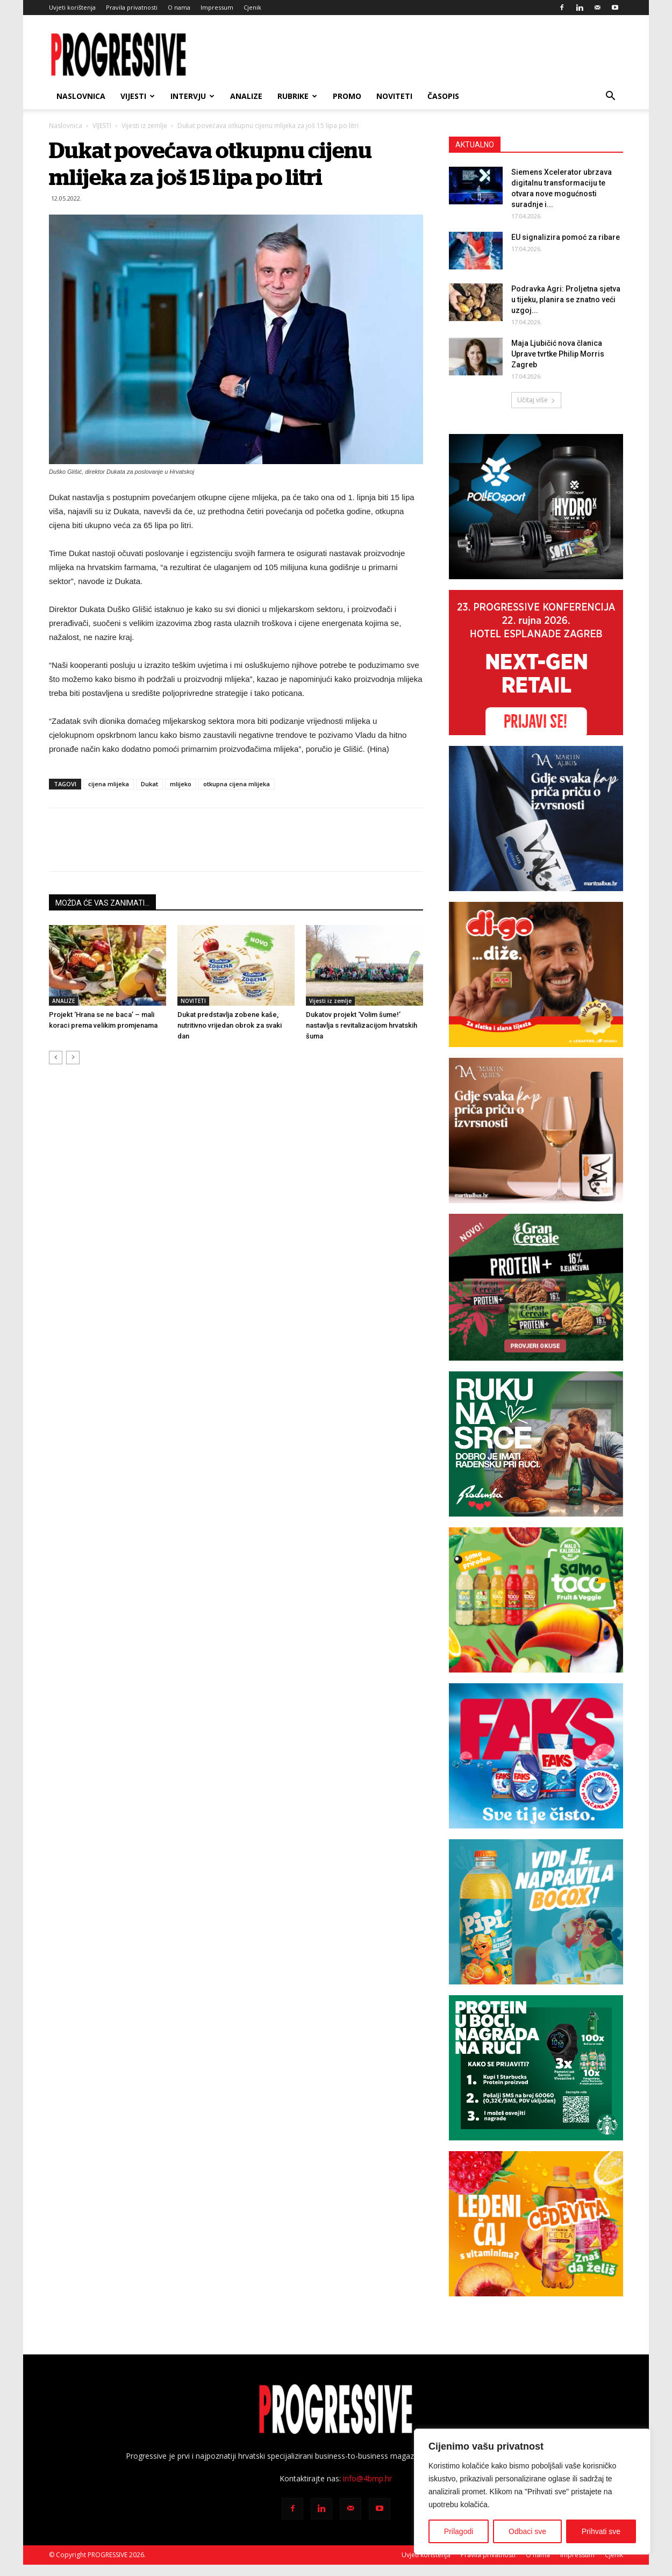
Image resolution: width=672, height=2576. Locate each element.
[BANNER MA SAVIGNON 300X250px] (536, 1130)
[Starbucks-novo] (536, 2067)
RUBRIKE (297, 96)
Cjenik (252, 7)
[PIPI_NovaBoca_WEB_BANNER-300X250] (536, 1911)
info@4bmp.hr (367, 2478)
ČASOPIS (443, 96)
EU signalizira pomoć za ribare (565, 237)
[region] (532, 2491)
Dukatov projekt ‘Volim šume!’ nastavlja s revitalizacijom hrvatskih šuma (361, 1025)
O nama (179, 7)
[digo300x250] (536, 974)
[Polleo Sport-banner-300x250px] (536, 506)
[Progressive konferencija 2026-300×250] (536, 662)
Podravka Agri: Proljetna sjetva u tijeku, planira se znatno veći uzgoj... (565, 299)
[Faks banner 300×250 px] (536, 1755)
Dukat (149, 784)
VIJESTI (137, 96)
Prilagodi (458, 2531)
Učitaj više (536, 399)
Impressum (217, 7)
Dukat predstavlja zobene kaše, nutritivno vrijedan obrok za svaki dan (229, 1025)
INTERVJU (192, 96)
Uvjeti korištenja (72, 7)
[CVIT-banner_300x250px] (536, 2223)
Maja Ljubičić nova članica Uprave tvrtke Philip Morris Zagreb (557, 354)
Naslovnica (80, 96)
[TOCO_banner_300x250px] (536, 1600)
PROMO (347, 96)
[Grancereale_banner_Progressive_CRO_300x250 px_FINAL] (536, 1287)
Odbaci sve (527, 2531)
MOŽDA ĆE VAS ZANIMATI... (102, 903)
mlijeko (180, 784)
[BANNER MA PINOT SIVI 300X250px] (536, 818)
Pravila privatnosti (132, 7)
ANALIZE (246, 96)
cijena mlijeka (108, 784)
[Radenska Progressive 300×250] (536, 1444)
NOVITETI (394, 96)
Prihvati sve (601, 2531)
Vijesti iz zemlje (144, 125)
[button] (610, 97)
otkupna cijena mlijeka (236, 784)
